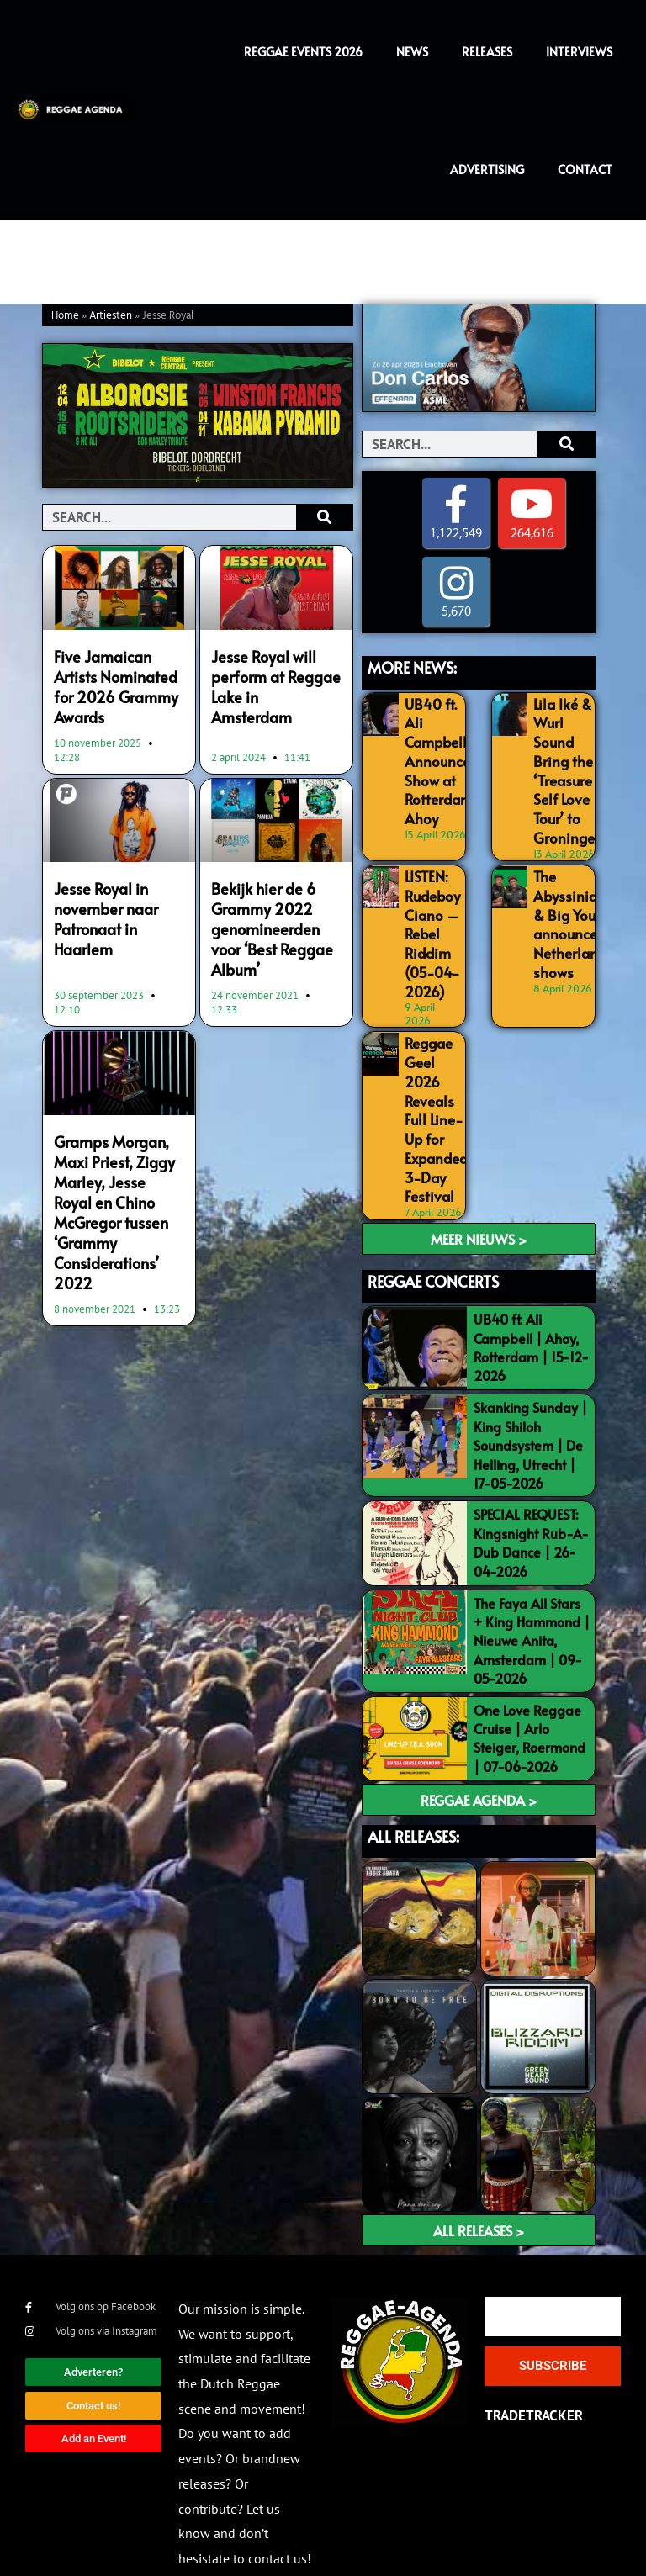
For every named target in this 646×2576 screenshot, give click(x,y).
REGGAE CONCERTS (433, 1241)
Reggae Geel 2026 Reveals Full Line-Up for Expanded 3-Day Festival (435, 1087)
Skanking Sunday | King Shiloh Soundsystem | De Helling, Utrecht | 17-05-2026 (530, 1406)
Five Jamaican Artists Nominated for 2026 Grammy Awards (113, 684)
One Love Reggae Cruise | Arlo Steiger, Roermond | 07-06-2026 (529, 1698)
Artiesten (110, 316)
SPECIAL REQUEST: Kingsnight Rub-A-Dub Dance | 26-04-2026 (531, 1503)
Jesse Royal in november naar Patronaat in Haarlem (103, 909)
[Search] (324, 517)
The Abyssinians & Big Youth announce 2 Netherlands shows (570, 907)
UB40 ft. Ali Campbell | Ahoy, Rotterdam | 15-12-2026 (531, 1308)
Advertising (487, 169)
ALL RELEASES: (413, 1796)
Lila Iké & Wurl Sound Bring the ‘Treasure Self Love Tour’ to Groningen (565, 764)
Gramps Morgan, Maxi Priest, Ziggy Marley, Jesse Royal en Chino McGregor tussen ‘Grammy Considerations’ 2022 (117, 1182)
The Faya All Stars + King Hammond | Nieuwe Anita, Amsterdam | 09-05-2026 (532, 1601)
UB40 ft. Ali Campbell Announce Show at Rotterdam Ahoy (437, 755)
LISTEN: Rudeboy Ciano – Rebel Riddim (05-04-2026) (432, 915)
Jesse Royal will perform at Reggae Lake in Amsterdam (273, 674)
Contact (585, 169)
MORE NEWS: (412, 667)
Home (65, 316)
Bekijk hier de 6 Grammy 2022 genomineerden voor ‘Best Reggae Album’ (269, 918)
